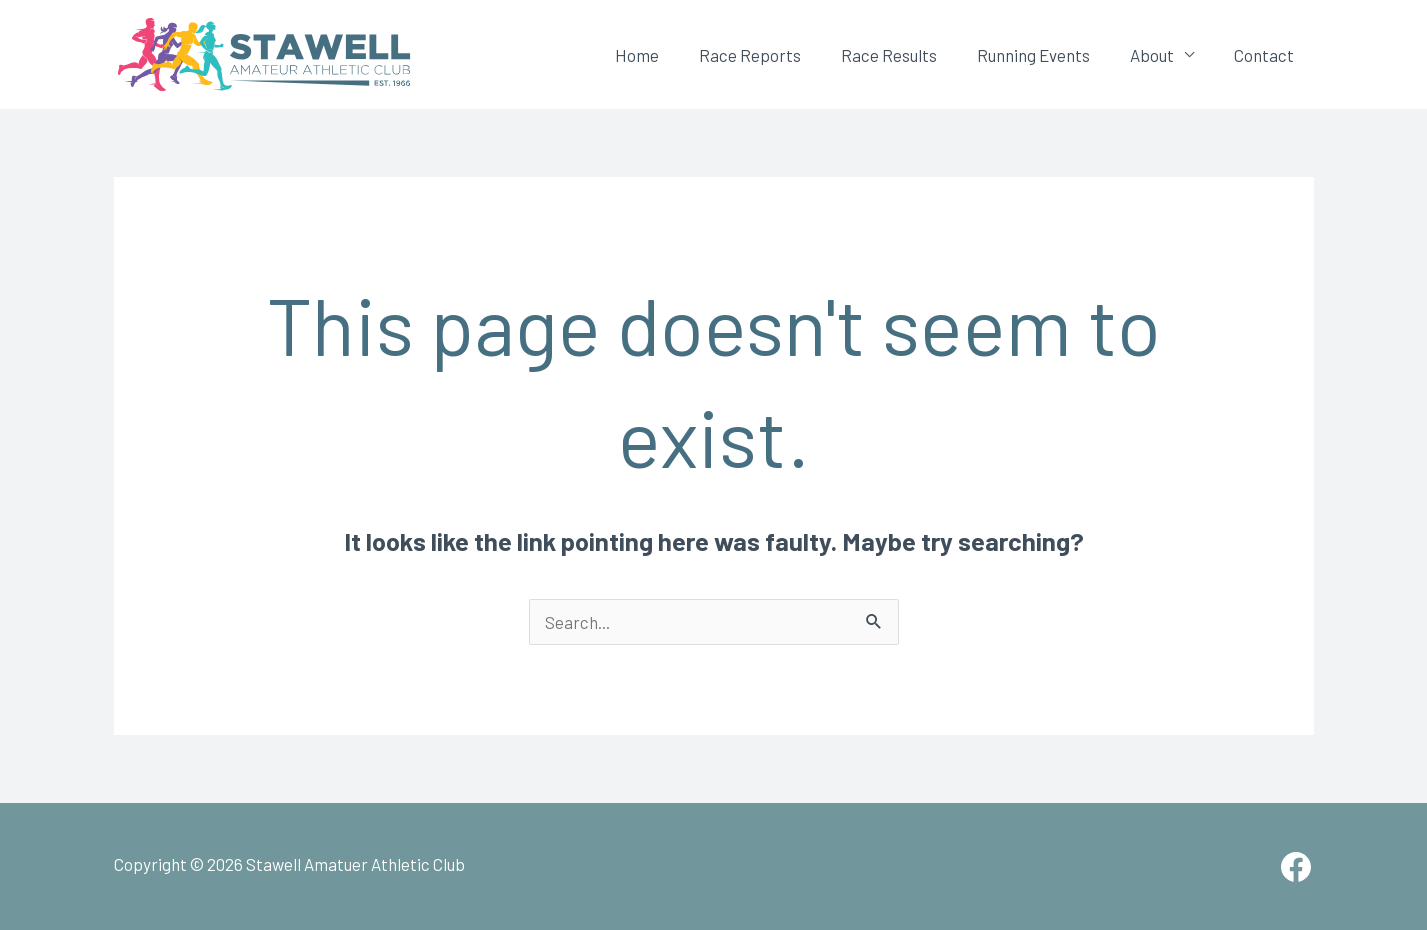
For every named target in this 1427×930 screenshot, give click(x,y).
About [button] (1152, 55)
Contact (1264, 55)
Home (637, 55)
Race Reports (750, 55)
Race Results (889, 55)
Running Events (1033, 55)
